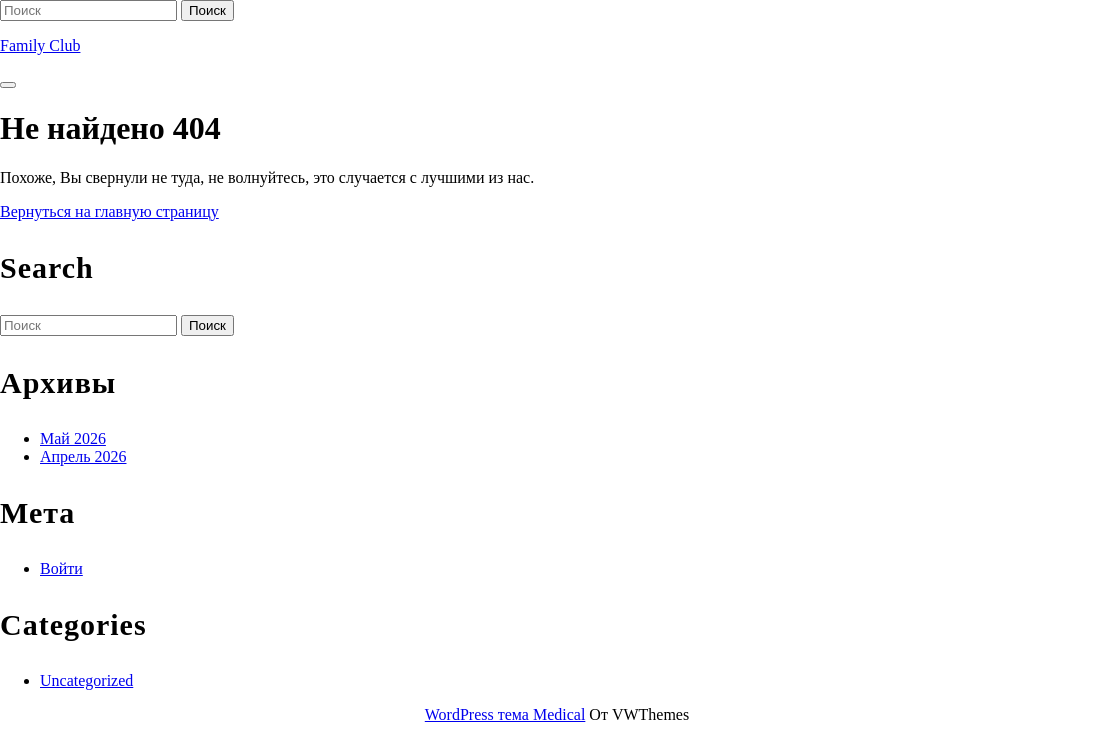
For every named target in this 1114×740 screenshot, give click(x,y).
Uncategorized (86, 680)
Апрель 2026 (83, 456)
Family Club (40, 45)
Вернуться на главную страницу (109, 211)
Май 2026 (73, 438)
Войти (61, 568)
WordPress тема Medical (505, 714)
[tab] (8, 85)
